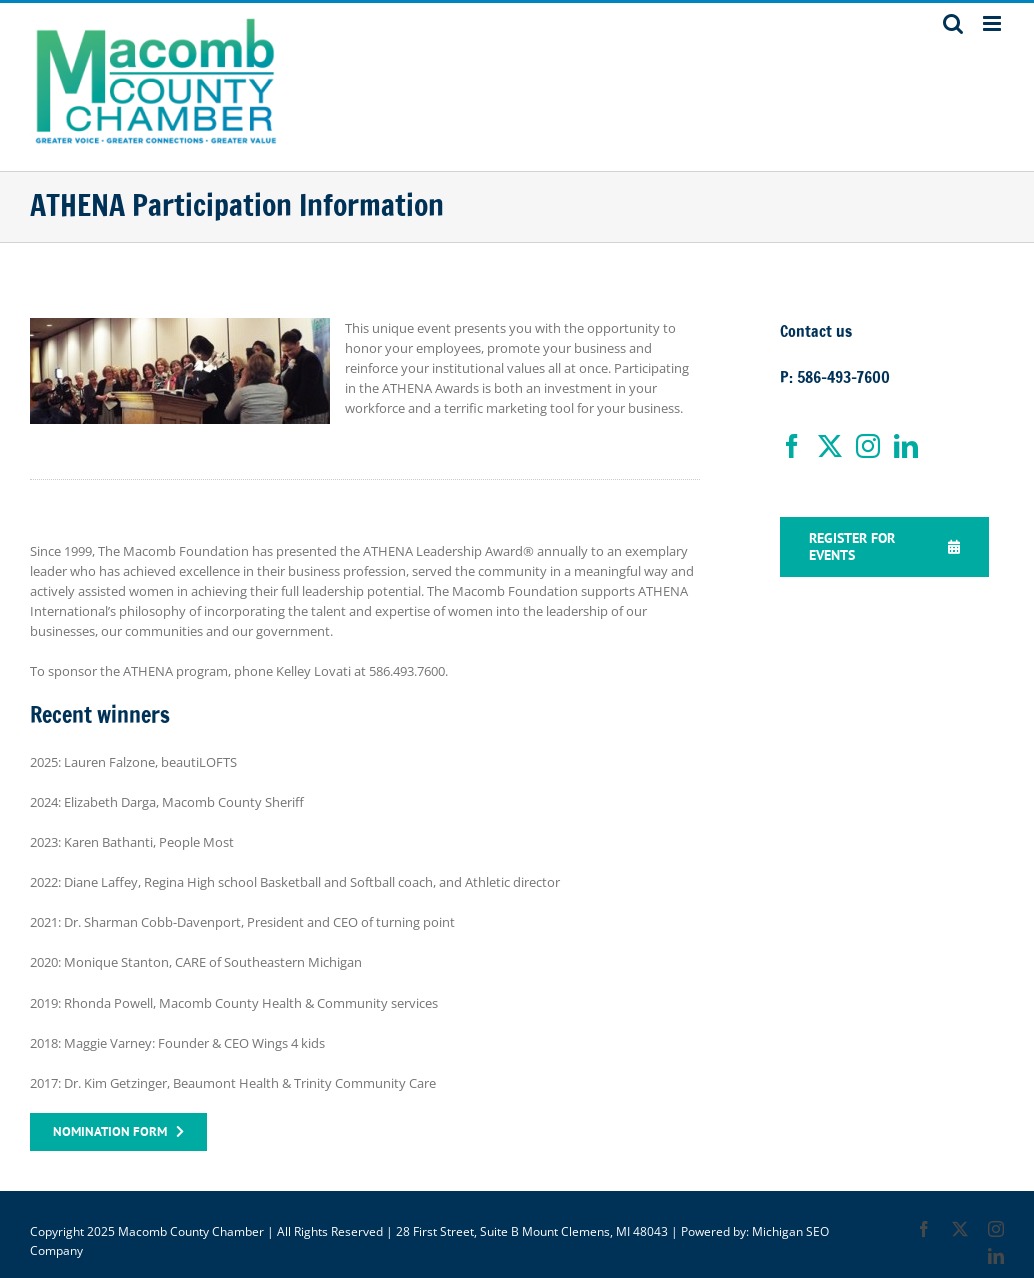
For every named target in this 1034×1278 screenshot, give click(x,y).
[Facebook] (792, 446)
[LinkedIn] (906, 446)
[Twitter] (830, 446)
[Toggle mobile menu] (993, 23)
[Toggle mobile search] (953, 23)
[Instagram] (868, 446)
